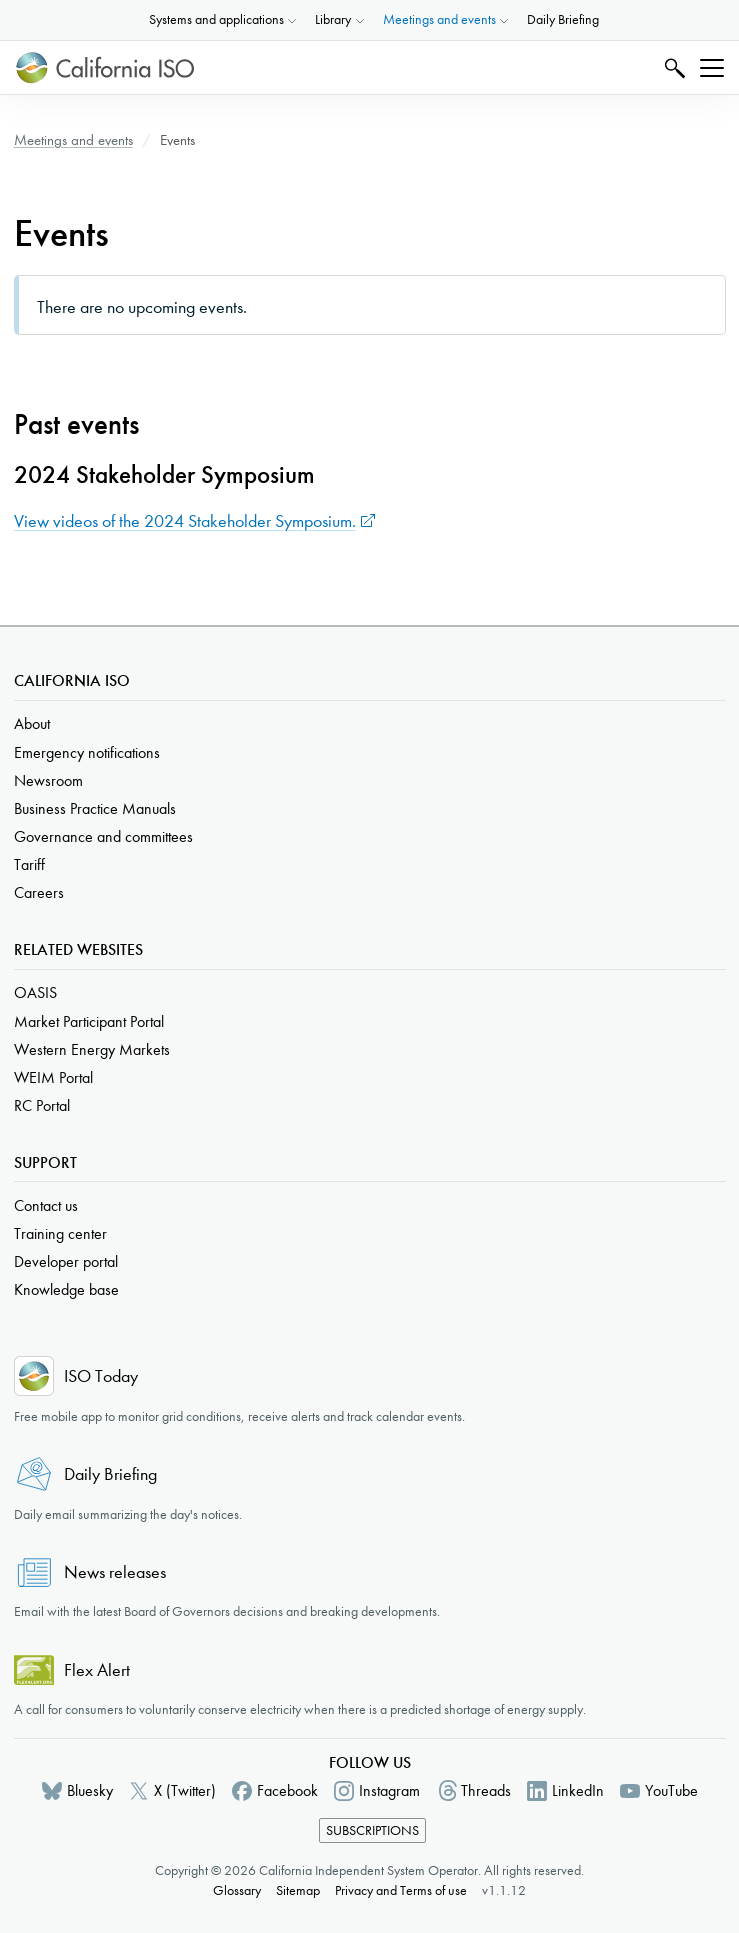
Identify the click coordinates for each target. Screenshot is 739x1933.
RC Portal (42, 1105)
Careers (39, 892)
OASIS (35, 992)
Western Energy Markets (92, 1049)
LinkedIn (578, 1790)
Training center (60, 1233)
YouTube (671, 1790)
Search (672, 67)
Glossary (237, 1890)
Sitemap (298, 1890)
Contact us (46, 1205)
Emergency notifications (87, 752)
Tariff (29, 864)
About (32, 723)
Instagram (389, 1790)
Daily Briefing (563, 19)
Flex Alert (97, 1670)
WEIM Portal (53, 1077)
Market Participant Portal (89, 1021)
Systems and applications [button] (216, 19)
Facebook (287, 1790)
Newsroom (48, 780)
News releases (115, 1572)
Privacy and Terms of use (401, 1890)
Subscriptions (372, 1830)
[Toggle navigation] (712, 68)
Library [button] (333, 19)
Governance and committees (103, 836)
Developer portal (66, 1261)
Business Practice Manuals (95, 808)
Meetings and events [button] (439, 19)
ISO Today (101, 1376)
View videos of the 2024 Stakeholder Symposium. (185, 521)
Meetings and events (73, 140)
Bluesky (90, 1790)
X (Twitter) (185, 1790)
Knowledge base (66, 1289)
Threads (486, 1790)
